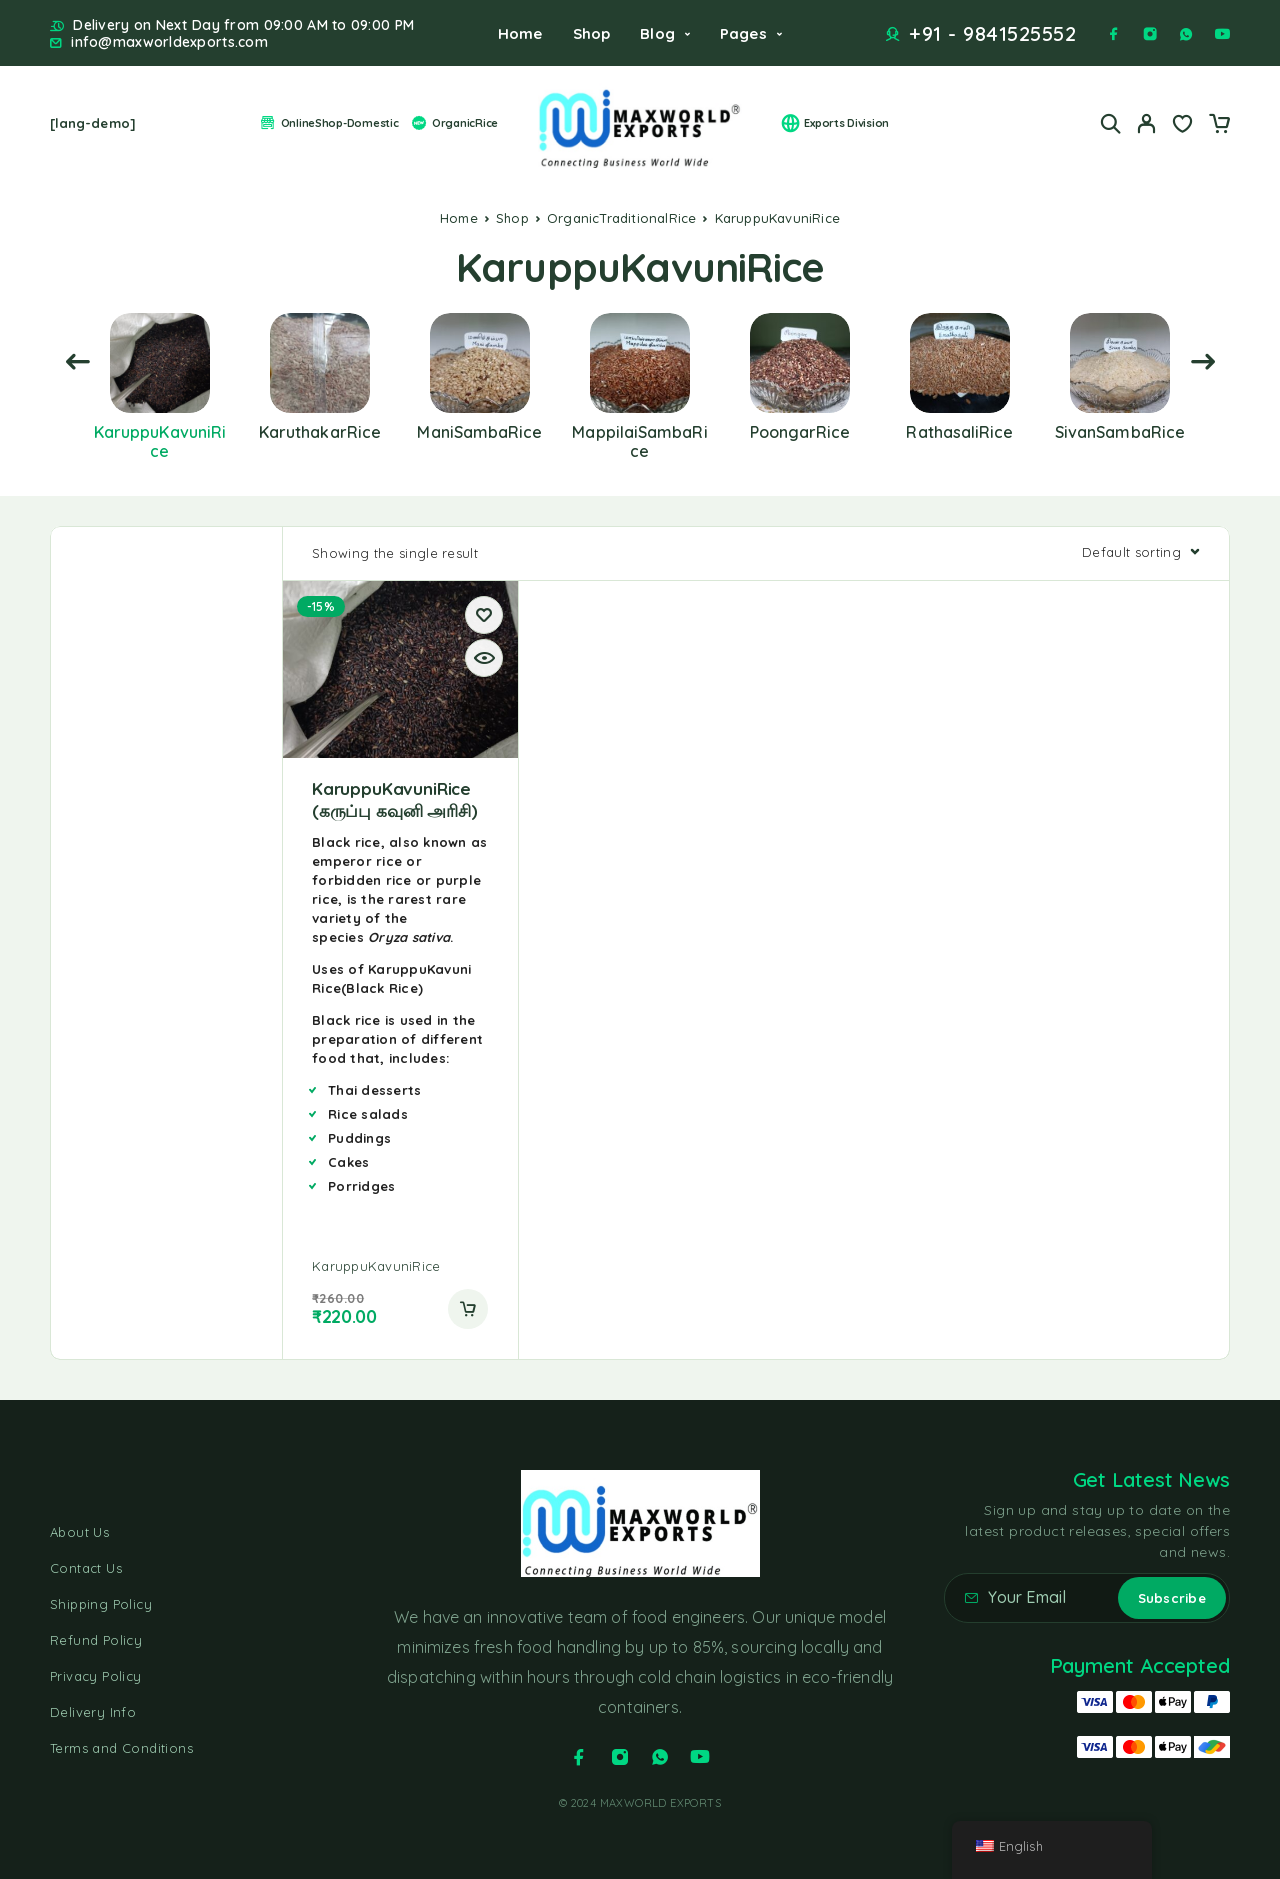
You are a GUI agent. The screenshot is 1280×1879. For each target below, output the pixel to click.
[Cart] (1219, 126)
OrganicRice (454, 123)
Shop (592, 33)
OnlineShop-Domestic (328, 123)
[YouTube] (1222, 34)
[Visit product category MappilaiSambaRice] (640, 430)
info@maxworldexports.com (169, 42)
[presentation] (77, 362)
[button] (468, 1309)
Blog (657, 33)
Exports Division (835, 123)
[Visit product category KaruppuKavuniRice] (160, 430)
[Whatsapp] (1186, 34)
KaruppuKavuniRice (376, 1266)
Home (520, 33)
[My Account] (1147, 123)
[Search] (1111, 123)
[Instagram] (1150, 34)
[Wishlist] (1183, 126)
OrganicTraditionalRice (621, 218)
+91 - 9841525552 (992, 34)
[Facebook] (1114, 34)
